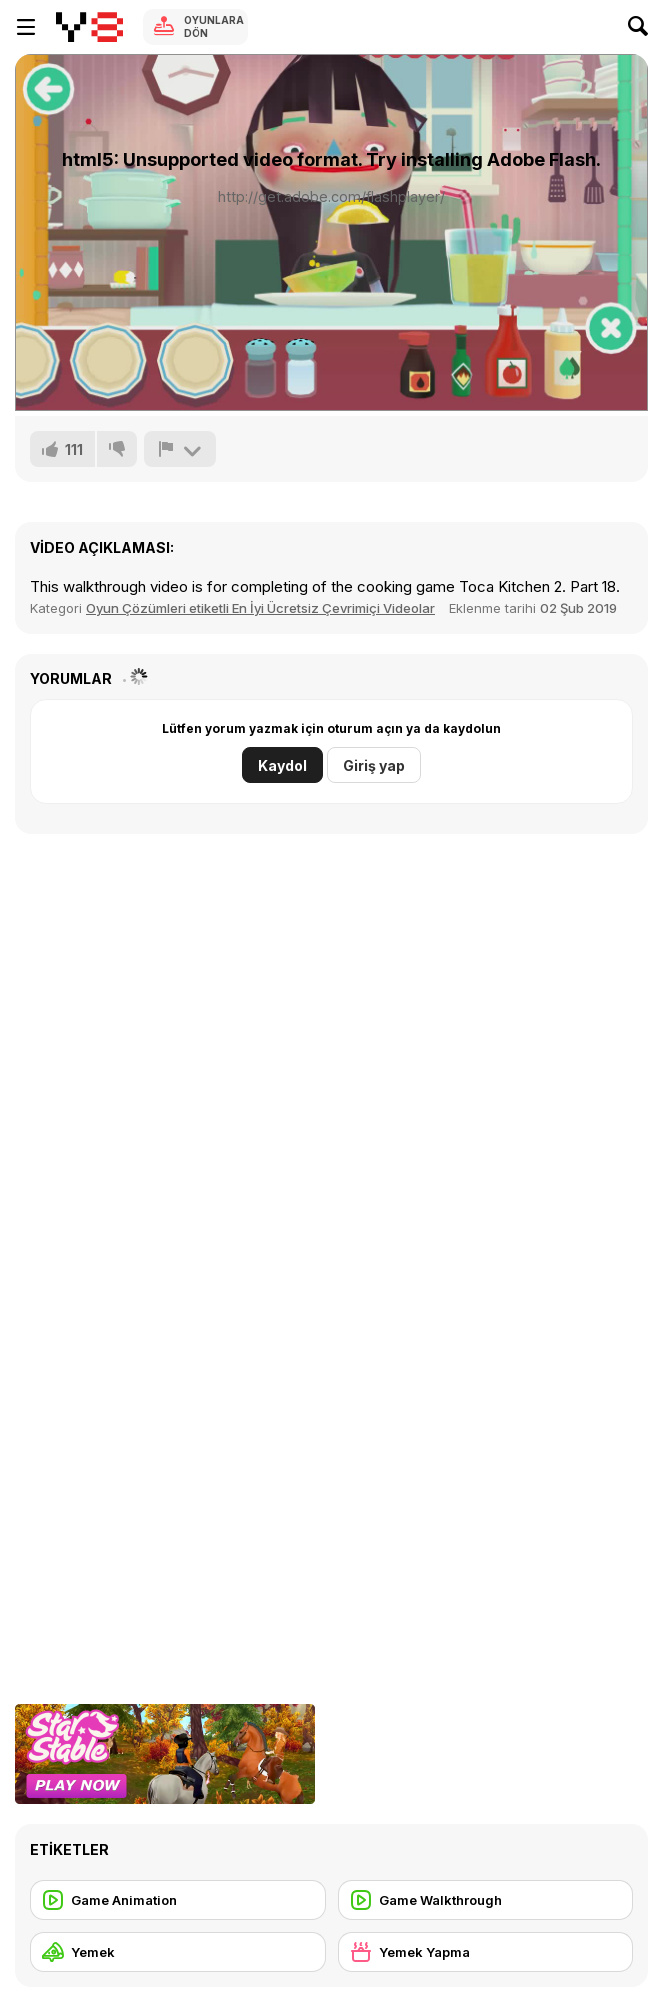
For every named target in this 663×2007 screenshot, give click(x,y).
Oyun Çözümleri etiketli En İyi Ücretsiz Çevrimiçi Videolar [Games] (260, 608)
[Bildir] (180, 449)
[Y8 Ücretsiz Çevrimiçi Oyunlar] (89, 27)
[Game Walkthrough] (486, 1900)
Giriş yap (374, 765)
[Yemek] (178, 1952)
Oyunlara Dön (214, 26)
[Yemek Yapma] (486, 1952)
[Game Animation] (178, 1900)
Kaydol (282, 765)
